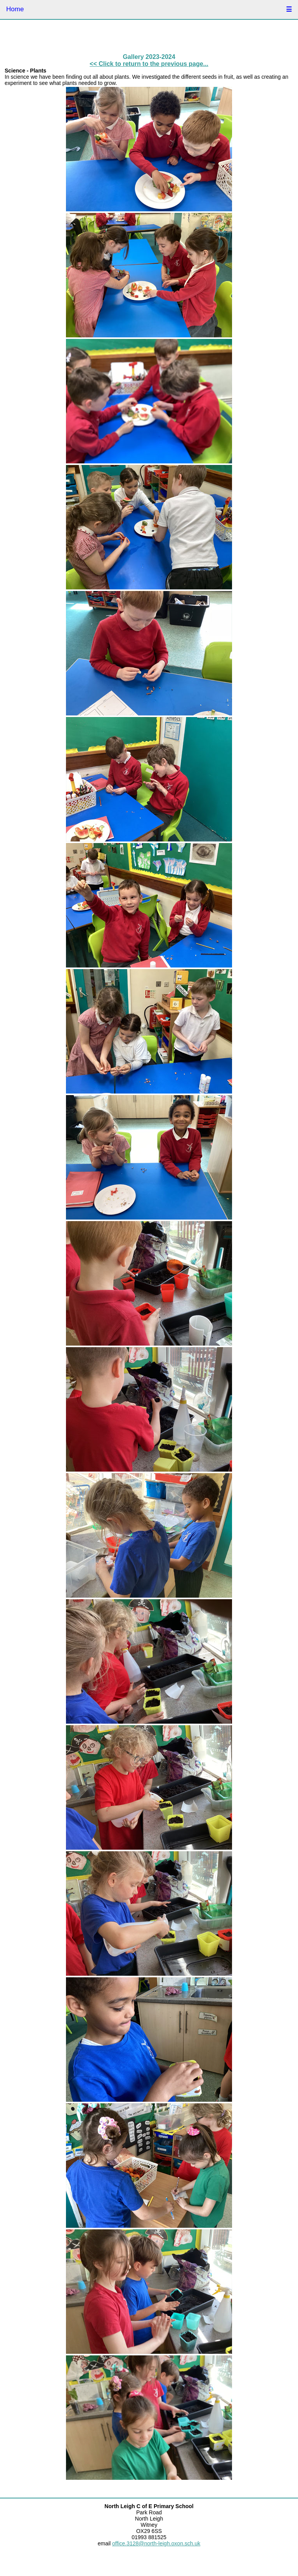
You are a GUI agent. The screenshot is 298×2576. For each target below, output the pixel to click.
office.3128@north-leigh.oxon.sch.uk (156, 2543)
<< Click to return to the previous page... (149, 63)
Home (15, 9)
